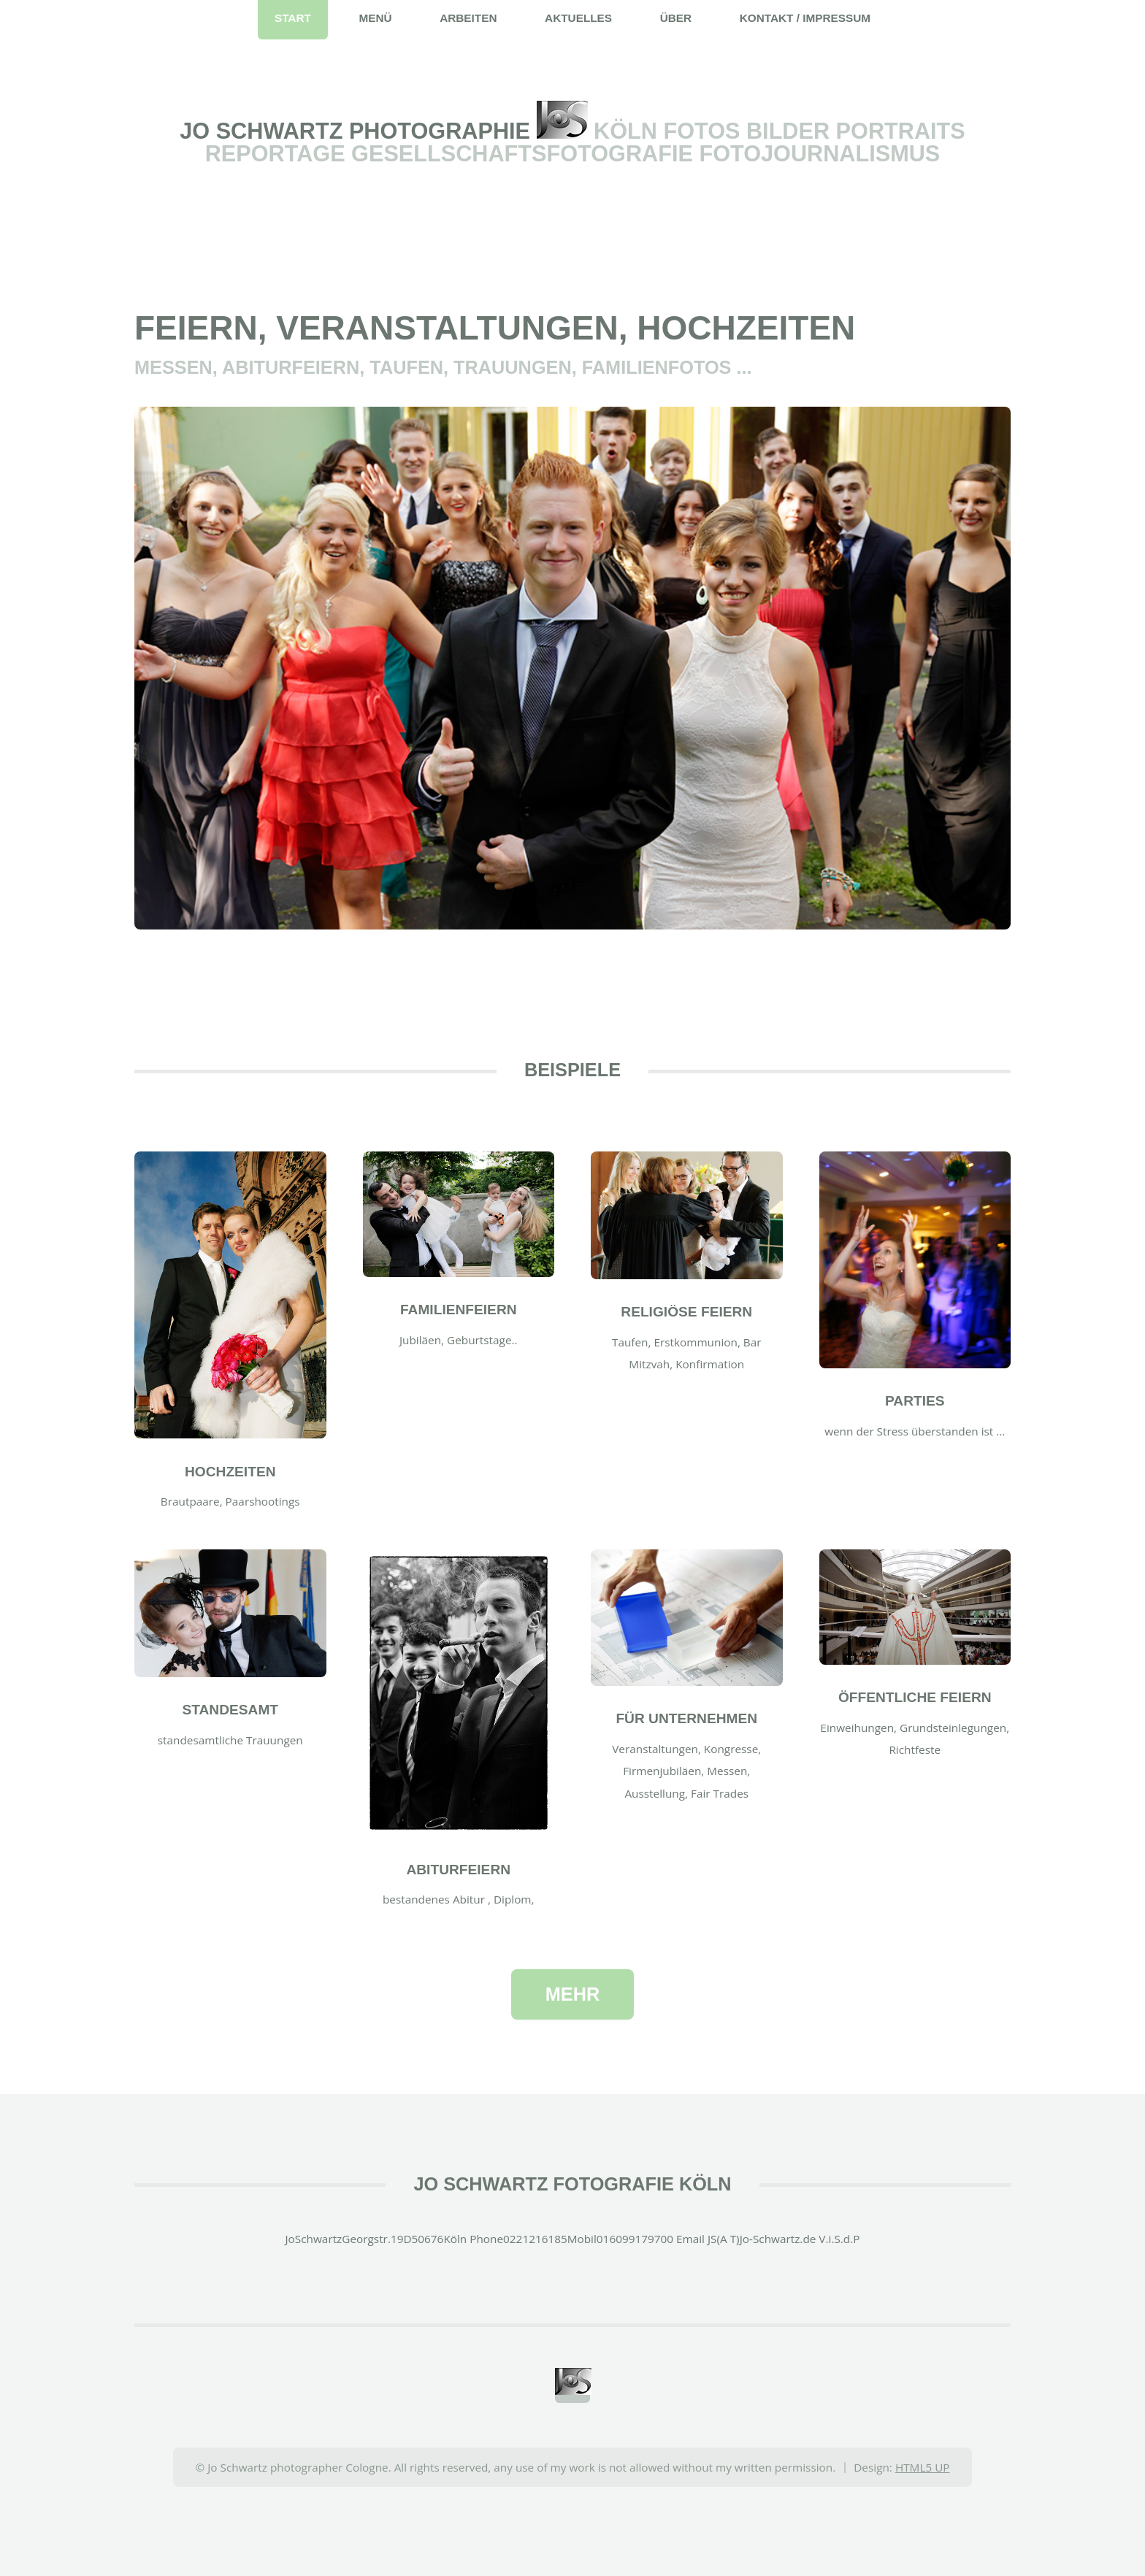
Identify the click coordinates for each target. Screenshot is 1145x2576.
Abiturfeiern (458, 1869)
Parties (915, 1400)
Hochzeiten (230, 1471)
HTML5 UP (922, 2467)
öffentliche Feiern (915, 1697)
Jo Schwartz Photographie (358, 130)
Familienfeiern (458, 1309)
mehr (572, 1994)
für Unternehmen (686, 1718)
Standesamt (230, 1709)
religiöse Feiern (686, 1311)
